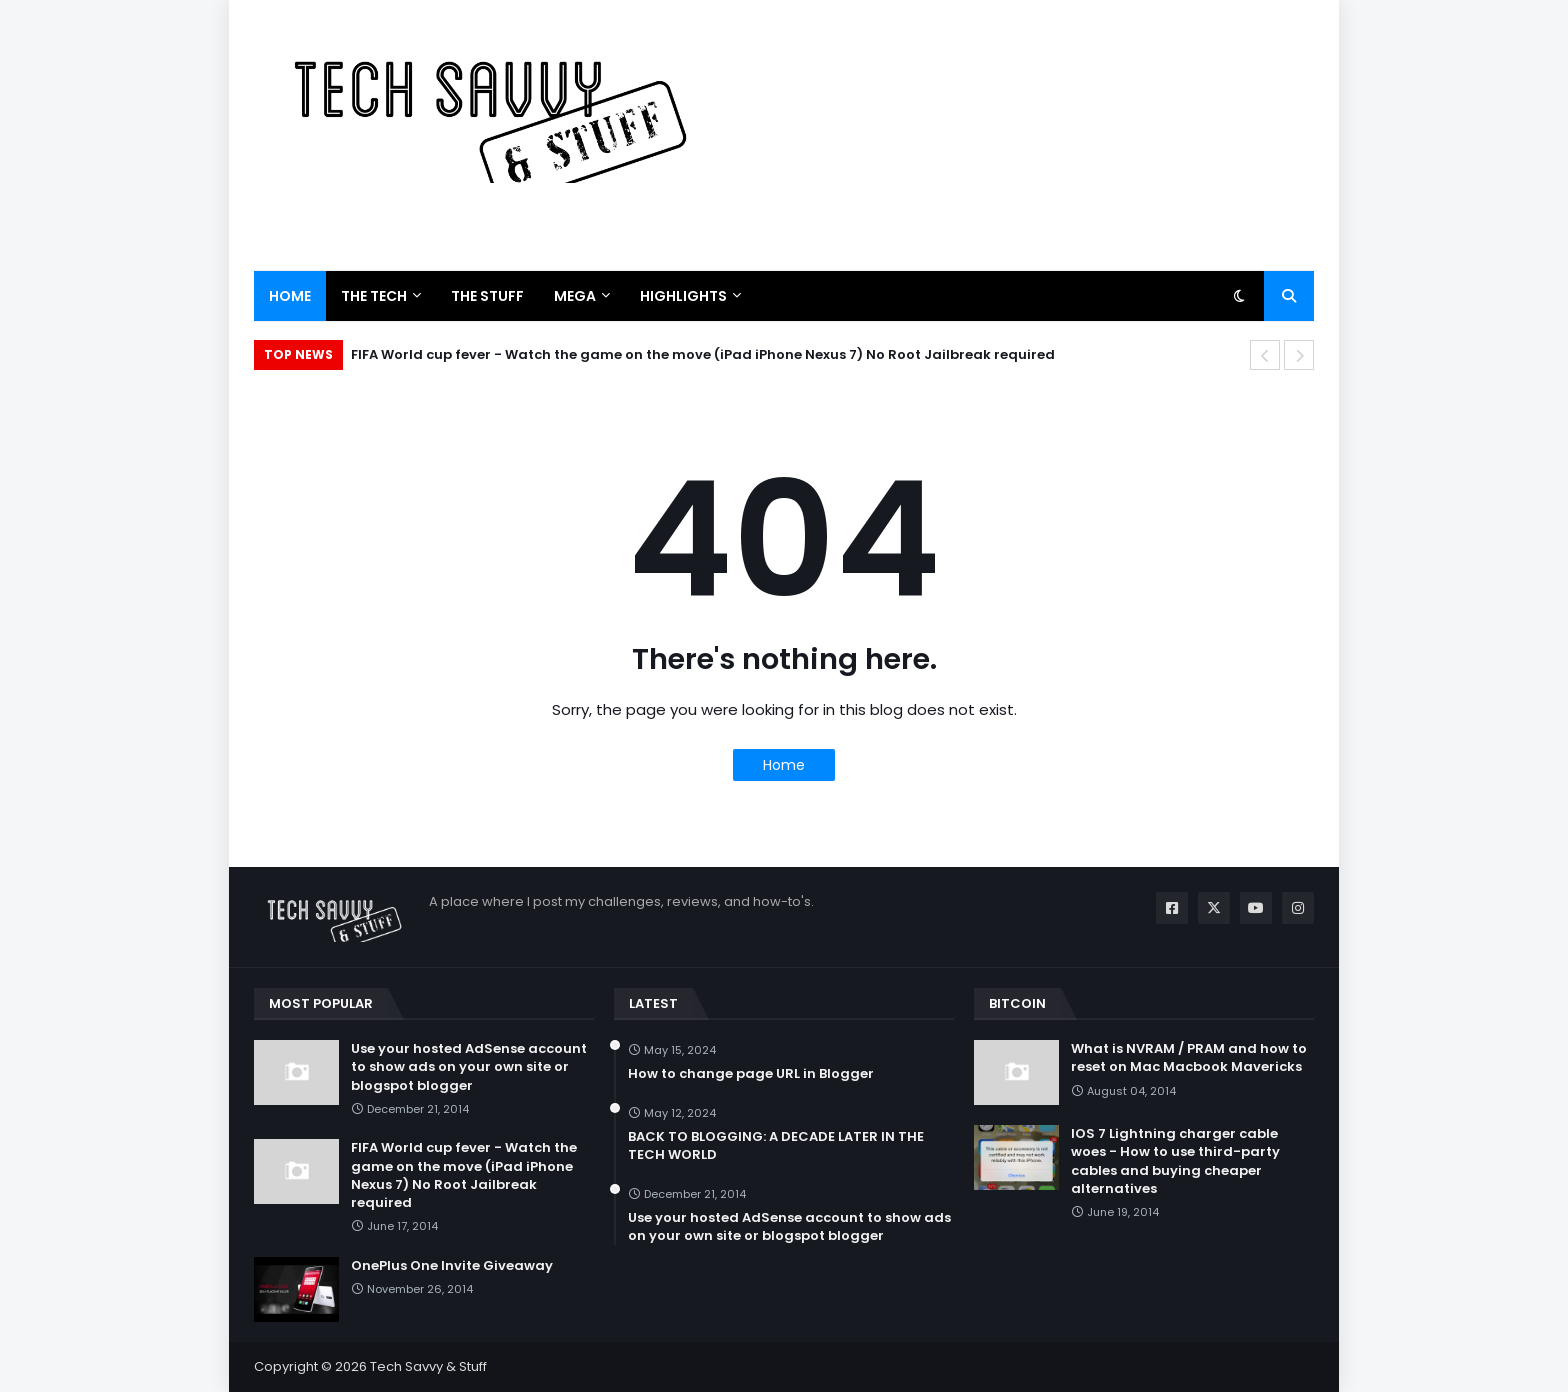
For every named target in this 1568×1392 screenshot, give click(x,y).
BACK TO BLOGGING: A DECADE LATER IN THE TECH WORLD (776, 1146)
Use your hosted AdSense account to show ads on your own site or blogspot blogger (469, 1067)
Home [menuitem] (290, 296)
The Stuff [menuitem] (487, 296)
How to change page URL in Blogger (751, 1074)
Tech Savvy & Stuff (428, 1366)
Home (784, 765)
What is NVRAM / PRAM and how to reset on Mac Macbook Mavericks (1189, 1058)
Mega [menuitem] (575, 296)
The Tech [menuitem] (374, 296)
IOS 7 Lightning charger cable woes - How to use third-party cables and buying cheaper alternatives (1175, 1161)
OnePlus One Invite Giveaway (452, 1266)
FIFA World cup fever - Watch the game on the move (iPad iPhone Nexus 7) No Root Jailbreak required (703, 354)
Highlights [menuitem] (683, 296)
